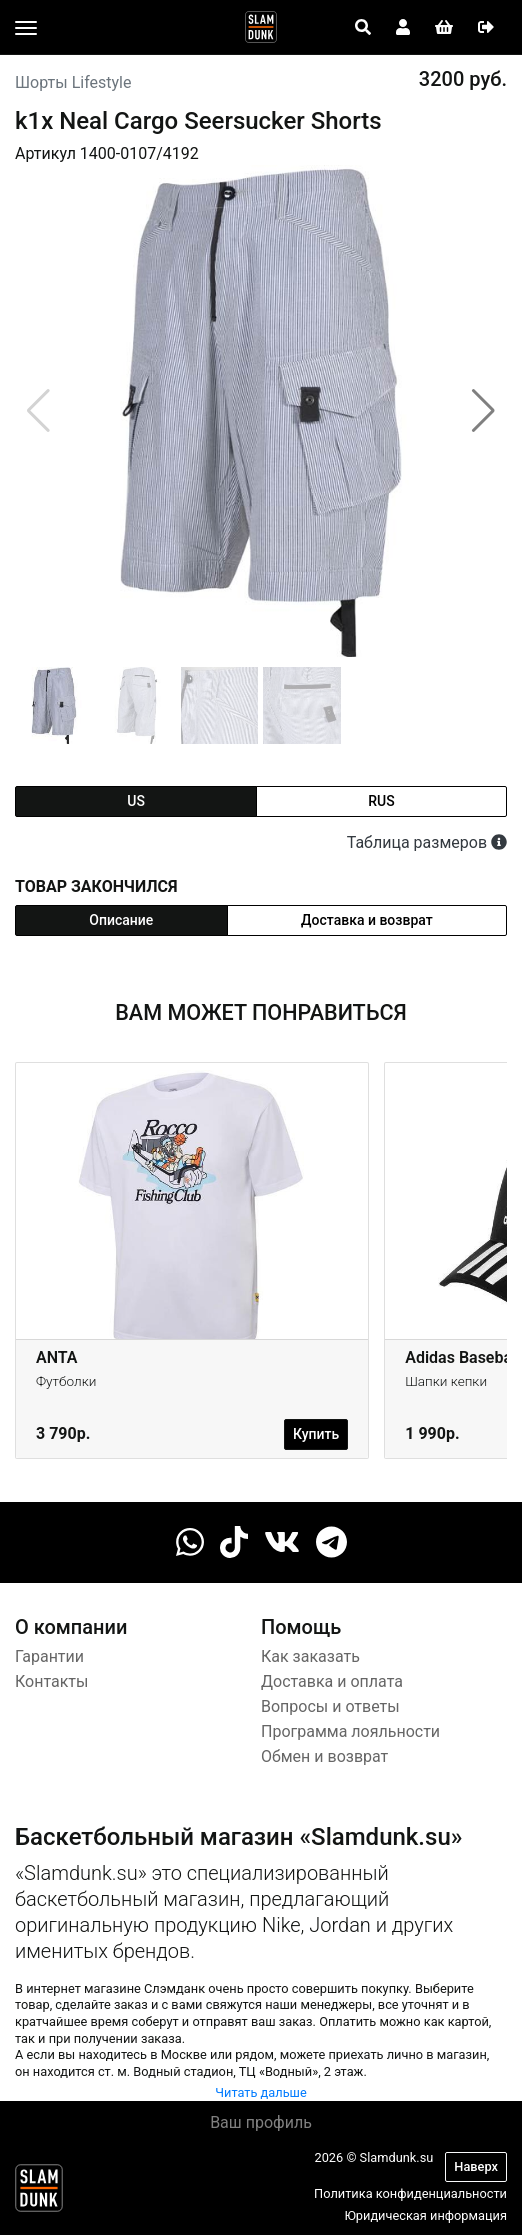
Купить (316, 1434)
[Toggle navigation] (26, 28)
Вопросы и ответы (330, 1706)
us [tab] (136, 801)
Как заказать (310, 1656)
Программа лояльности (350, 1731)
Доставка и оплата (332, 1681)
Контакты (51, 1681)
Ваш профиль (261, 2122)
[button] (483, 411)
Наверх (476, 2166)
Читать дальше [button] (261, 2092)
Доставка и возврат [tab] (367, 920)
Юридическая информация (425, 2215)
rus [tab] (381, 801)
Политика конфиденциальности (410, 2193)
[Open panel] (363, 28)
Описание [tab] (121, 920)
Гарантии (49, 1656)
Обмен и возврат (324, 1756)
